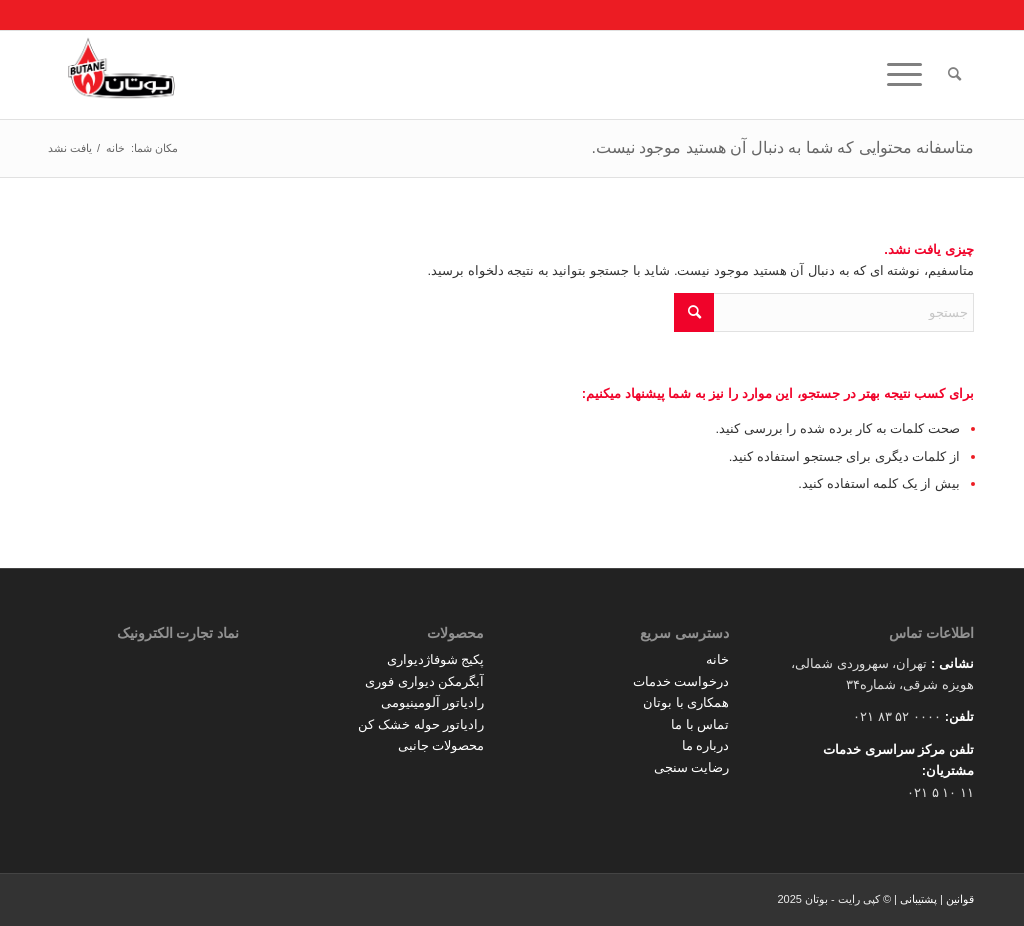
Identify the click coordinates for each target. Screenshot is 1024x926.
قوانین (960, 899)
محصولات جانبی (441, 745)
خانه (717, 659)
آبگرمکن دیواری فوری (424, 681)
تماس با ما (700, 724)
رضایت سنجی (692, 767)
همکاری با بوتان (686, 702)
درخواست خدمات (681, 681)
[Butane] (121, 75)
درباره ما (706, 745)
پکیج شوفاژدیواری (436, 659)
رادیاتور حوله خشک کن (421, 724)
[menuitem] (954, 75)
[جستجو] (954, 75)
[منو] (911, 75)
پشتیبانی (918, 899)
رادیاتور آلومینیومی (433, 702)
